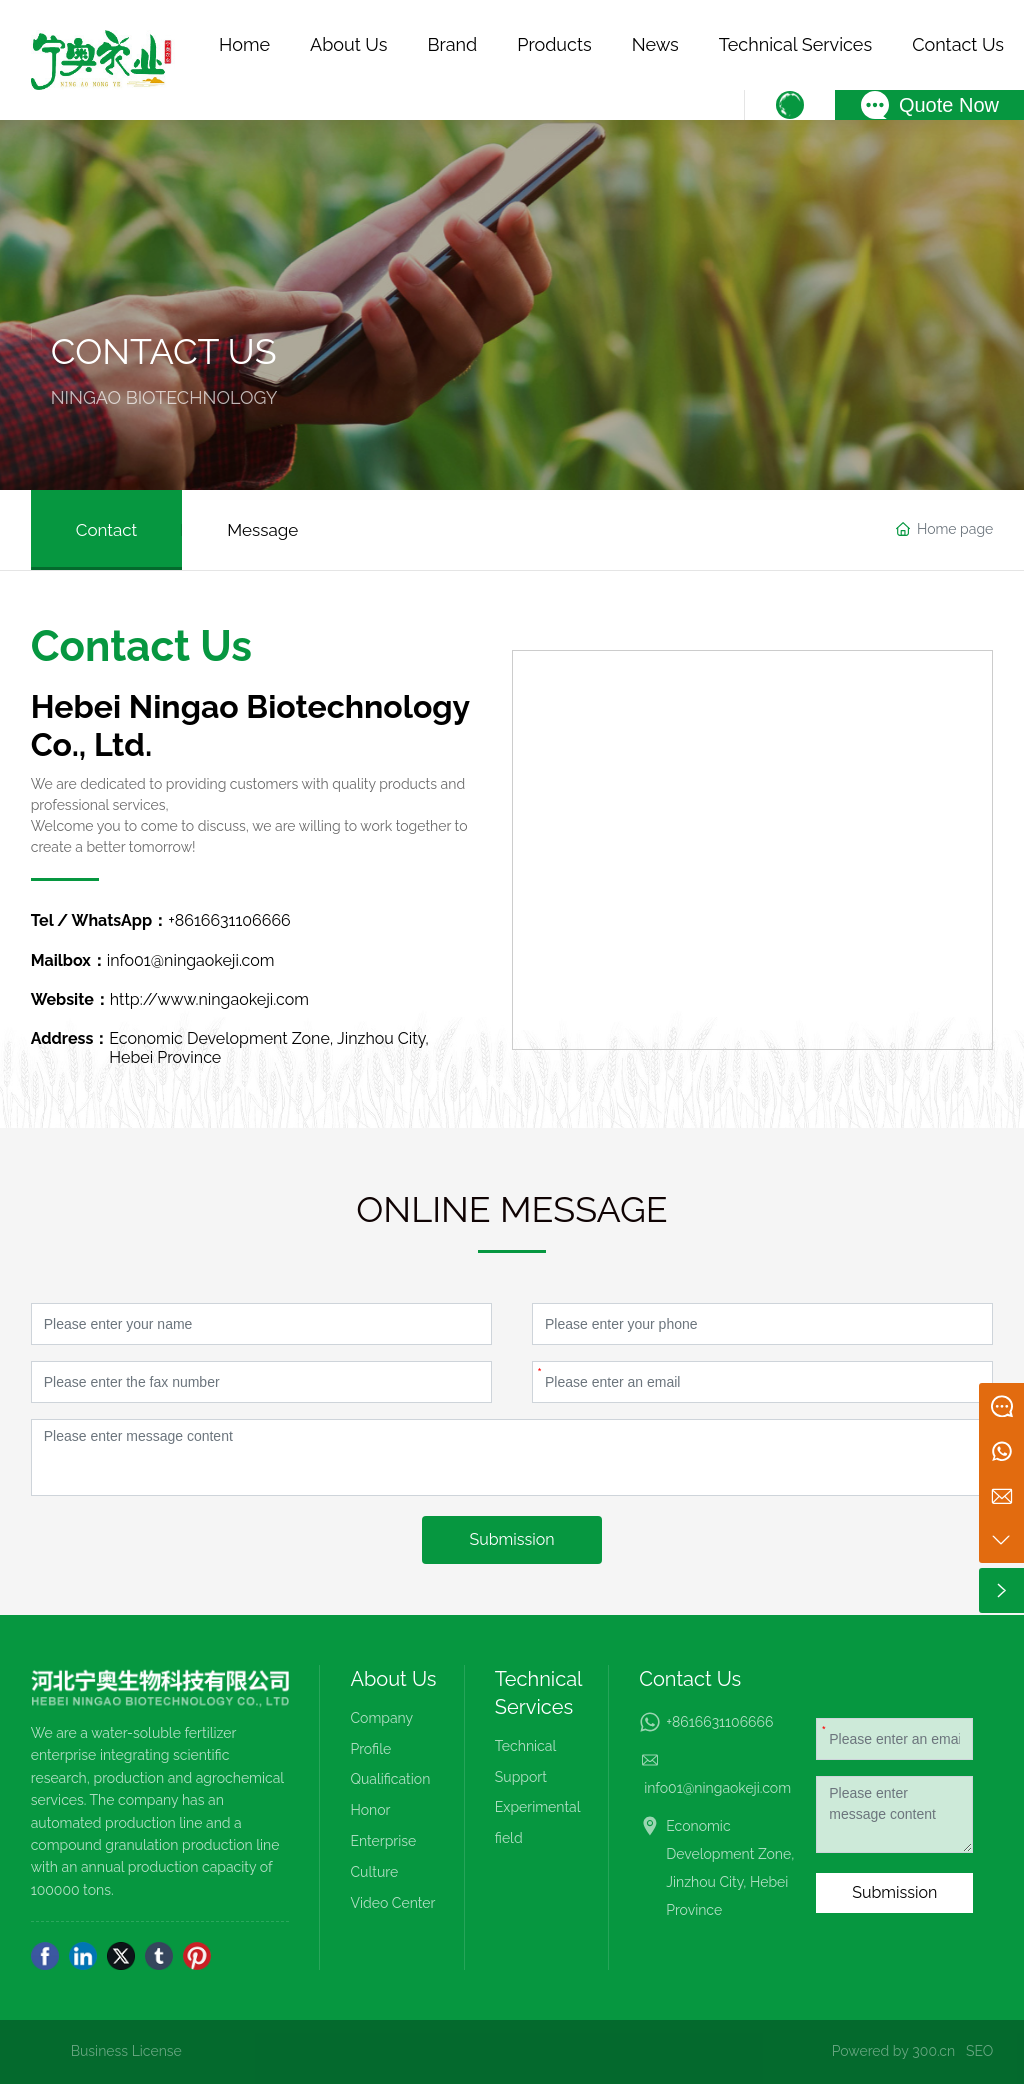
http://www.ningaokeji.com (209, 999)
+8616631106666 (229, 920)
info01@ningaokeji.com (191, 960)
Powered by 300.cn (894, 2051)
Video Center (392, 1903)
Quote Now (949, 105)
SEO (979, 2051)
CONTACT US (164, 351)
